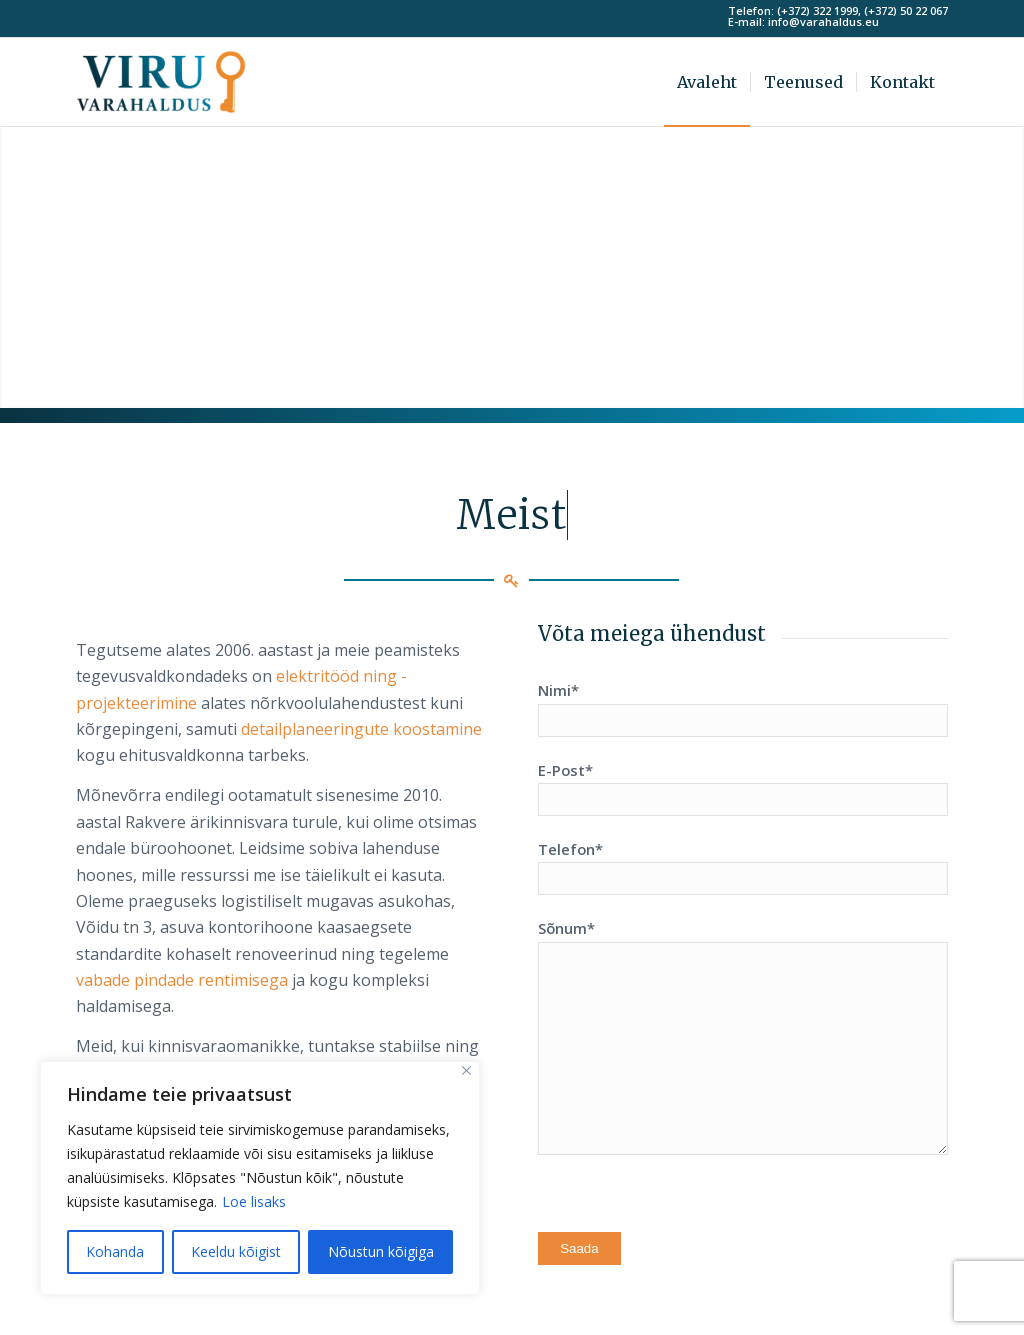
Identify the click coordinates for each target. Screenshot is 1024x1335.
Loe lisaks (254, 1201)
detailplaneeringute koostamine (361, 729)
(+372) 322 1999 (817, 10)
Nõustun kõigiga (381, 1251)
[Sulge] (466, 1070)
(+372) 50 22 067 (906, 10)
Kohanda (115, 1251)
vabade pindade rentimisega (182, 980)
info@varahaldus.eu (823, 21)
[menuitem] (707, 82)
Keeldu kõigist (236, 1251)
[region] (260, 1178)
